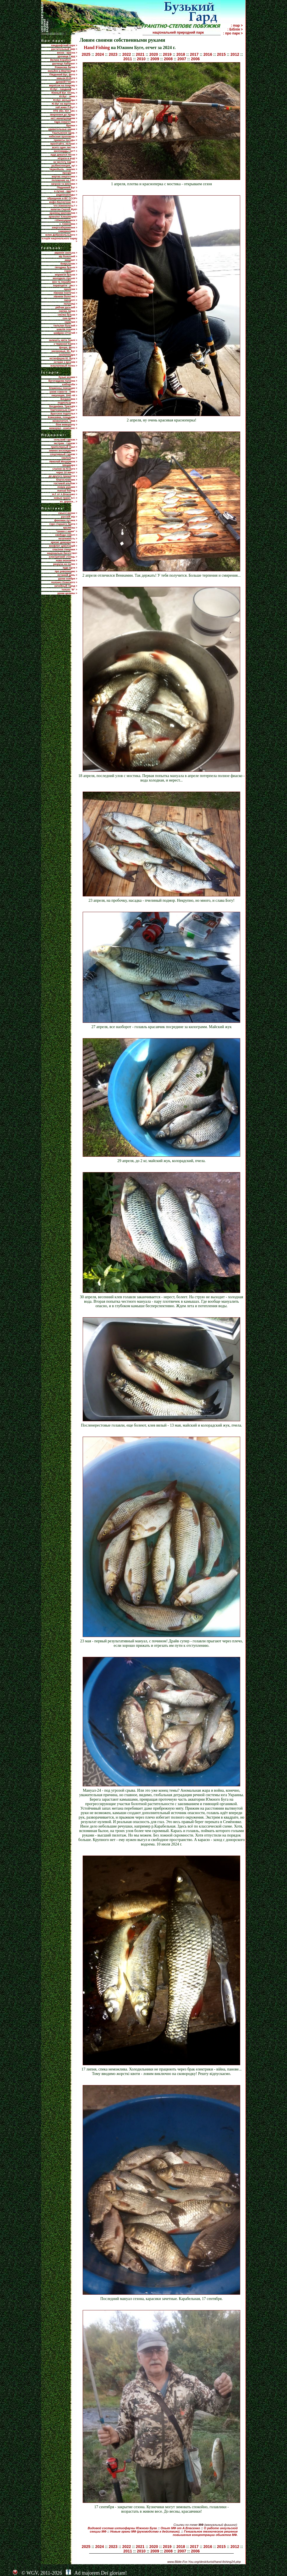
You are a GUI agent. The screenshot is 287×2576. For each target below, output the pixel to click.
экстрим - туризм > (65, 443)
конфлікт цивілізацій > (63, 545)
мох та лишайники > (64, 281)
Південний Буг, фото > (63, 74)
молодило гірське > (65, 278)
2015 (221, 54)
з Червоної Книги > (65, 343)
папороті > (70, 300)
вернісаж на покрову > (63, 85)
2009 (155, 59)
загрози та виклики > (64, 183)
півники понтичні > (65, 292)
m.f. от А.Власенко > (64, 494)
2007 (181, 59)
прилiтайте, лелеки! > (63, 143)
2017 (194, 54)
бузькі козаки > (68, 377)
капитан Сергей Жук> (64, 209)
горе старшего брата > (63, 524)
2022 (126, 54)
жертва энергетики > (64, 176)
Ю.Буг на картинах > (64, 103)
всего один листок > (64, 147)
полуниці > (70, 303)
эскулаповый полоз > (63, 365)
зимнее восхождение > (63, 450)
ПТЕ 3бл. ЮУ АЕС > (65, 111)
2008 (168, 59)
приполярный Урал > (64, 447)
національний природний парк (186, 32)
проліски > (70, 289)
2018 (180, 54)
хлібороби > (69, 384)
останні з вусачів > (65, 362)
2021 (140, 54)
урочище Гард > (67, 56)
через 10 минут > (66, 472)
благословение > (66, 479)
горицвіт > (70, 271)
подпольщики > (67, 402)
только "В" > (69, 589)
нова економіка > (66, 560)
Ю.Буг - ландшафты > (63, 89)
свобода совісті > (66, 535)
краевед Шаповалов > (63, 213)
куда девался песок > (63, 154)
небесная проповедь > (63, 136)
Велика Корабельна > (63, 60)
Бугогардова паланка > (62, 380)
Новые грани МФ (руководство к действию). (145, 2531)
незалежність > (67, 538)
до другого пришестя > (63, 476)
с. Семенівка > (68, 223)
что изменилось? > (65, 205)
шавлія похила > (67, 329)
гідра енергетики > (65, 121)
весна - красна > (67, 52)
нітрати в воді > (67, 158)
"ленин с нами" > (66, 531)
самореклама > (67, 231)
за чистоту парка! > (65, 162)
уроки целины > (67, 593)
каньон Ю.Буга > (67, 78)
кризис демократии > (64, 542)
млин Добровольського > (61, 234)
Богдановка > (69, 399)
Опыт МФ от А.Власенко (180, 2528)
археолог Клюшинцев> (63, 216)
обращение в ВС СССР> (62, 198)
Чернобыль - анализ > (63, 169)
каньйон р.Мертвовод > (62, 70)
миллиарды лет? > (65, 151)
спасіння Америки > (64, 549)
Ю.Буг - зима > (68, 96)
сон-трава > (70, 318)
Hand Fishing (97, 47)
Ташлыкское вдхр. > (64, 132)
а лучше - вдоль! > (65, 191)
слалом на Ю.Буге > (64, 468)
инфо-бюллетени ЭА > (63, 202)
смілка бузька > (67, 314)
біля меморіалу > (66, 424)
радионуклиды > (66, 194)
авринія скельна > (65, 252)
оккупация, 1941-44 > (64, 395)
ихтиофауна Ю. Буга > (63, 358)
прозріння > (70, 172)
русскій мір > (69, 516)
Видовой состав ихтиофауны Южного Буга (122, 2528)
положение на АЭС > (64, 180)
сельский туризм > (65, 439)
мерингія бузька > (66, 274)
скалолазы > (69, 457)
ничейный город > (65, 586)
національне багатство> (62, 553)
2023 (113, 54)
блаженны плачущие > (63, 388)
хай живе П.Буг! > (66, 107)
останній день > (67, 575)
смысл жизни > (67, 513)
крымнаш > (70, 527)
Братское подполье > (64, 413)
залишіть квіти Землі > (63, 340)
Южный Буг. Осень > (64, 92)
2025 (86, 54)
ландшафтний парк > (64, 45)
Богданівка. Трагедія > (63, 406)
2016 (207, 54)
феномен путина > (65, 520)
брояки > (71, 125)
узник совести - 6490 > (63, 391)
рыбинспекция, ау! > (64, 165)
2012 (234, 54)
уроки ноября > (67, 578)
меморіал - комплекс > (63, 428)
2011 (127, 59)
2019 (167, 54)
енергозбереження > (64, 227)
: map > (237, 25)
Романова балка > (66, 67)
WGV (32, 2573)
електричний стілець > (63, 556)
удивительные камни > (62, 129)
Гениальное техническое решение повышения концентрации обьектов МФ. (205, 2533)
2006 (195, 59)
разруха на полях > (65, 564)
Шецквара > (70, 465)
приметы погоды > (65, 140)
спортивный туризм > (63, 454)
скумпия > (70, 322)
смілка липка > (68, 311)
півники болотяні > (65, 296)
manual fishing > (67, 490)
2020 (153, 54)
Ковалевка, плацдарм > (62, 417)
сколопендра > (68, 354)
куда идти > (70, 567)
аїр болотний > (68, 256)
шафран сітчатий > (65, 332)
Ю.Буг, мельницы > (65, 100)
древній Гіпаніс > (66, 81)
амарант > (71, 260)
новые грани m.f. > (65, 498)
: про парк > (233, 33)
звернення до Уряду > (63, 114)
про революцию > (66, 571)
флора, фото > (68, 347)
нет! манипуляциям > (64, 118)
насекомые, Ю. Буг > (64, 351)
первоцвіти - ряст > (65, 285)
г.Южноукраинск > (66, 220)
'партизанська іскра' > (63, 410)
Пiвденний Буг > (67, 187)
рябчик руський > (66, 307)
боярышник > (68, 263)
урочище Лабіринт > (64, 63)
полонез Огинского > (64, 582)
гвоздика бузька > (66, 267)
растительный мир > (64, 49)
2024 (99, 54)
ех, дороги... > (68, 501)
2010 (141, 59)
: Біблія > (235, 29)
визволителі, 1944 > (65, 420)
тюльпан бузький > (65, 325)
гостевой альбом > (65, 483)
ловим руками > (67, 487)
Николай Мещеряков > (63, 461)
